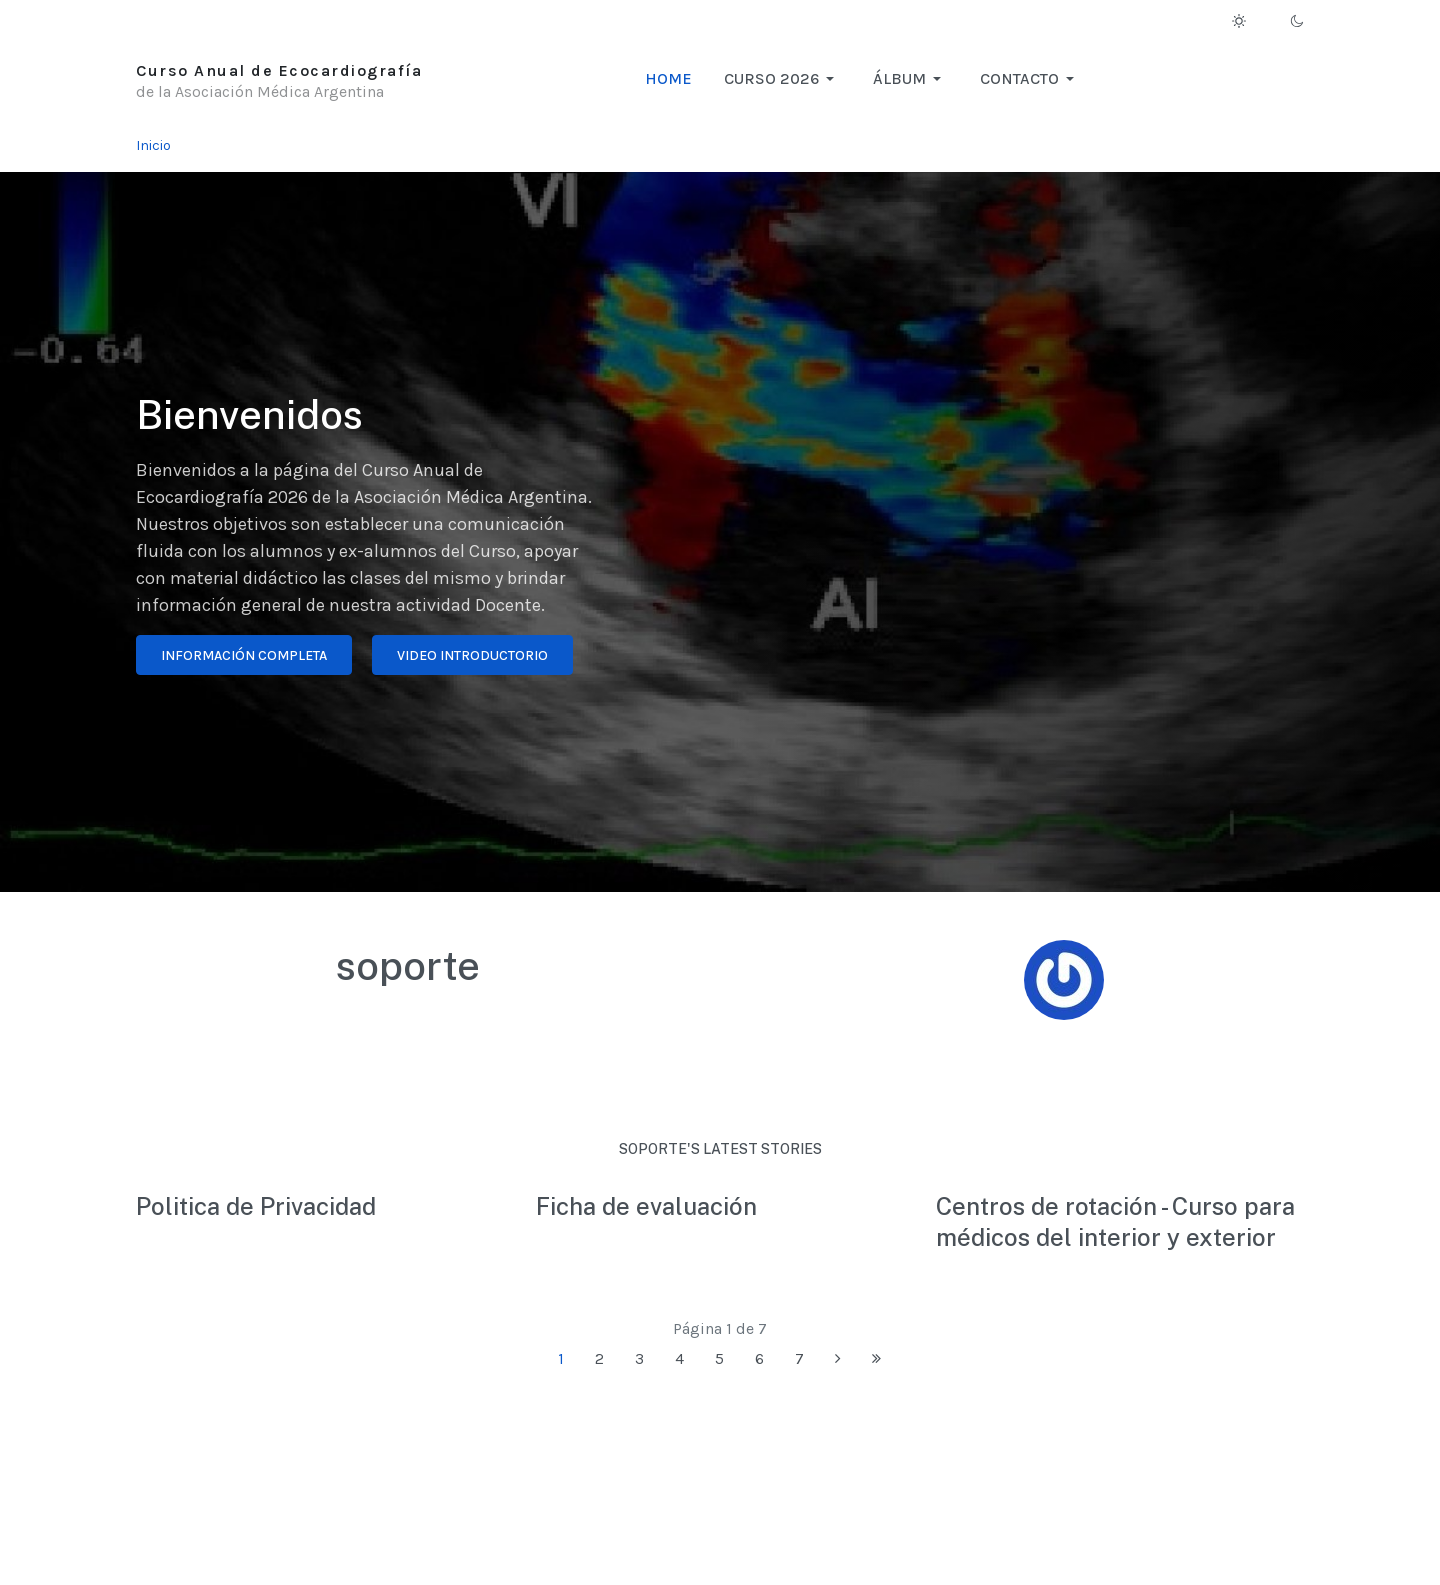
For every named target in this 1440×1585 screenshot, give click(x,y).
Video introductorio (472, 655)
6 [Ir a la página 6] (759, 1358)
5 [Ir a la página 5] (719, 1358)
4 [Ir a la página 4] (679, 1358)
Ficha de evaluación (646, 1206)
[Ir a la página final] (876, 1359)
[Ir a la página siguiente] (838, 1359)
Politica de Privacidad (256, 1206)
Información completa (244, 655)
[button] (782, 79)
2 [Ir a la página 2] (599, 1358)
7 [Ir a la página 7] (799, 1358)
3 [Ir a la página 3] (639, 1358)
